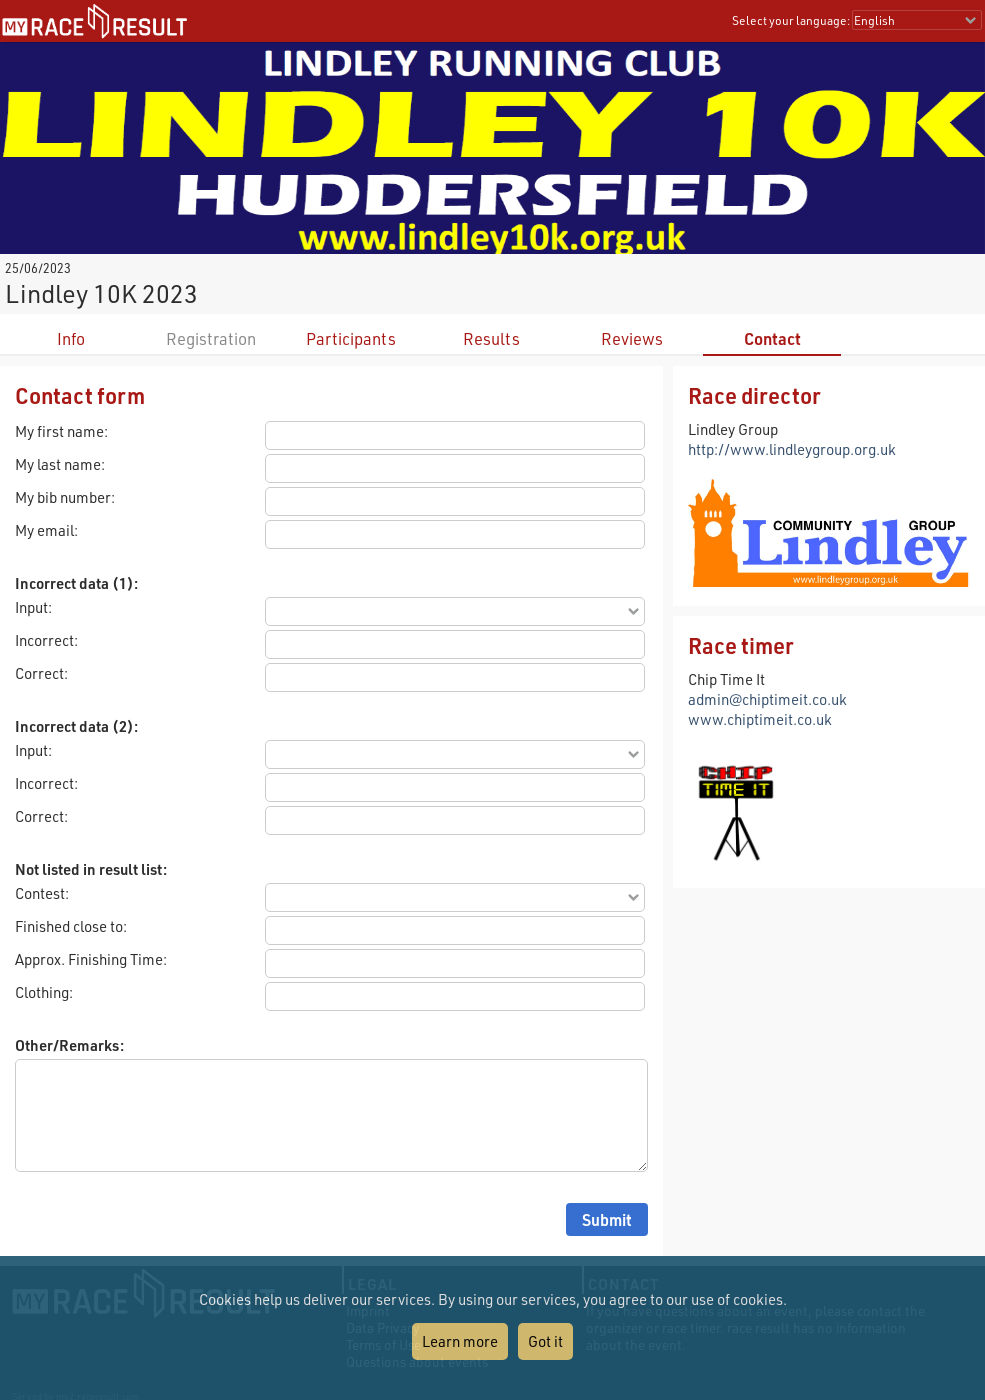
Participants (351, 338)
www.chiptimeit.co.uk (760, 719)
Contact (772, 338)
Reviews (632, 338)
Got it (545, 1341)
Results (491, 338)
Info (71, 338)
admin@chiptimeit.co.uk (767, 699)
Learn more (460, 1341)
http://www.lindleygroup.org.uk (792, 449)
